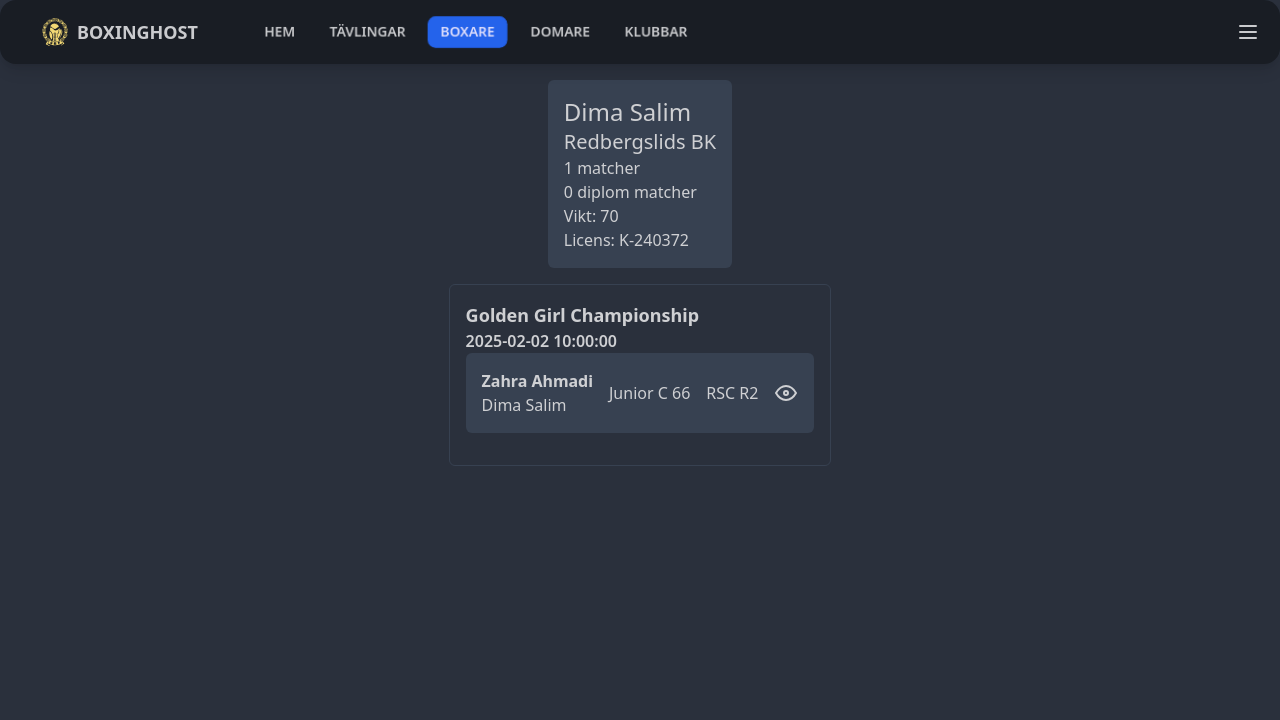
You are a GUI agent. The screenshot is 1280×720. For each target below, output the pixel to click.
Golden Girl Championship (582, 315)
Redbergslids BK (640, 141)
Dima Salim (524, 405)
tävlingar (367, 31)
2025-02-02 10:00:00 (541, 341)
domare (560, 31)
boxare (467, 31)
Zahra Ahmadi (537, 381)
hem (279, 31)
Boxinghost (119, 32)
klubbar (656, 31)
